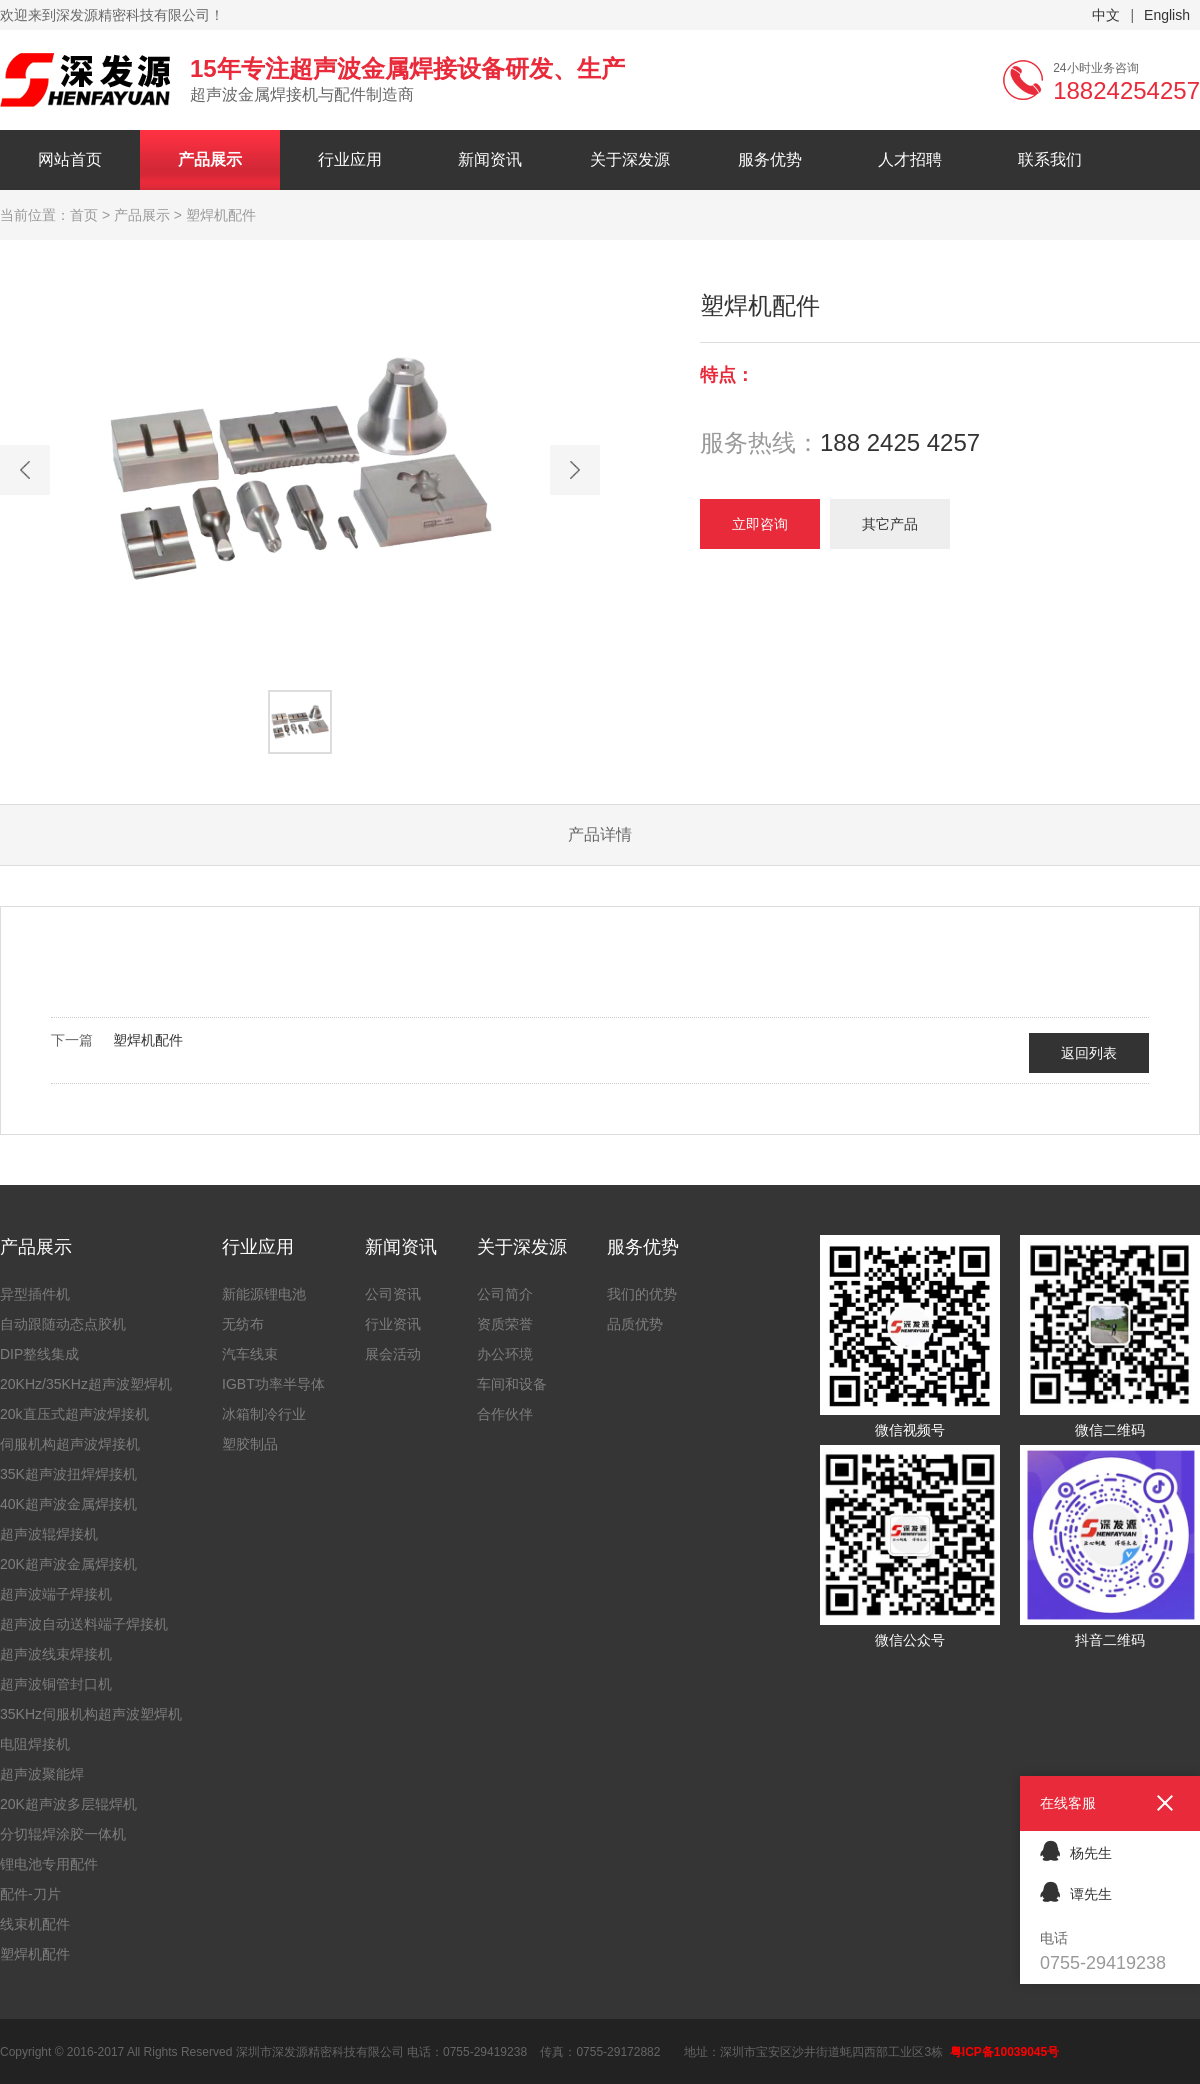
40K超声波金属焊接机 (68, 1504)
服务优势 (770, 159)
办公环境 (505, 1354)
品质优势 (635, 1324)
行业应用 (350, 159)
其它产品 (890, 524)
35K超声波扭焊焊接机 (68, 1474)
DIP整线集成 (39, 1354)
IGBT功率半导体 (273, 1384)
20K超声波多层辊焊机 (68, 1804)
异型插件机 (35, 1294)
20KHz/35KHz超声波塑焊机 (86, 1384)
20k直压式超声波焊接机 (74, 1414)
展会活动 (393, 1354)
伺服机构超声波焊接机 (70, 1444)
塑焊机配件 (148, 1040)
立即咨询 (760, 524)
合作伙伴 (505, 1414)
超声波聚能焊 (42, 1774)
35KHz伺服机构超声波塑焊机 (91, 1714)
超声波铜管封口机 (56, 1684)
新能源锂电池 (264, 1294)
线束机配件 (35, 1924)
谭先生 (1076, 1891)
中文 (1106, 15)
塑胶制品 (250, 1444)
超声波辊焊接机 (49, 1534)
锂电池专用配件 (49, 1864)
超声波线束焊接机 (56, 1654)
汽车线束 (250, 1354)
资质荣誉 (505, 1324)
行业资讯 (393, 1324)
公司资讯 (393, 1294)
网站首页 (70, 159)
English (1167, 15)
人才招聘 (910, 159)
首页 (84, 215)
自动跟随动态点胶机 (63, 1324)
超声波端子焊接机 (56, 1594)
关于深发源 (630, 159)
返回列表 (1089, 1053)
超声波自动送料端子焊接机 (84, 1624)
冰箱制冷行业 (264, 1414)
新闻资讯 (490, 159)
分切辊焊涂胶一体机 (63, 1834)
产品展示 (210, 159)
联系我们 (1050, 159)
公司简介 (505, 1294)
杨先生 (1076, 1850)
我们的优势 (642, 1294)
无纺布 (243, 1324)
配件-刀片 (30, 1894)
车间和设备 (512, 1384)
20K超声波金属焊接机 (68, 1564)
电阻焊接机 (35, 1744)
